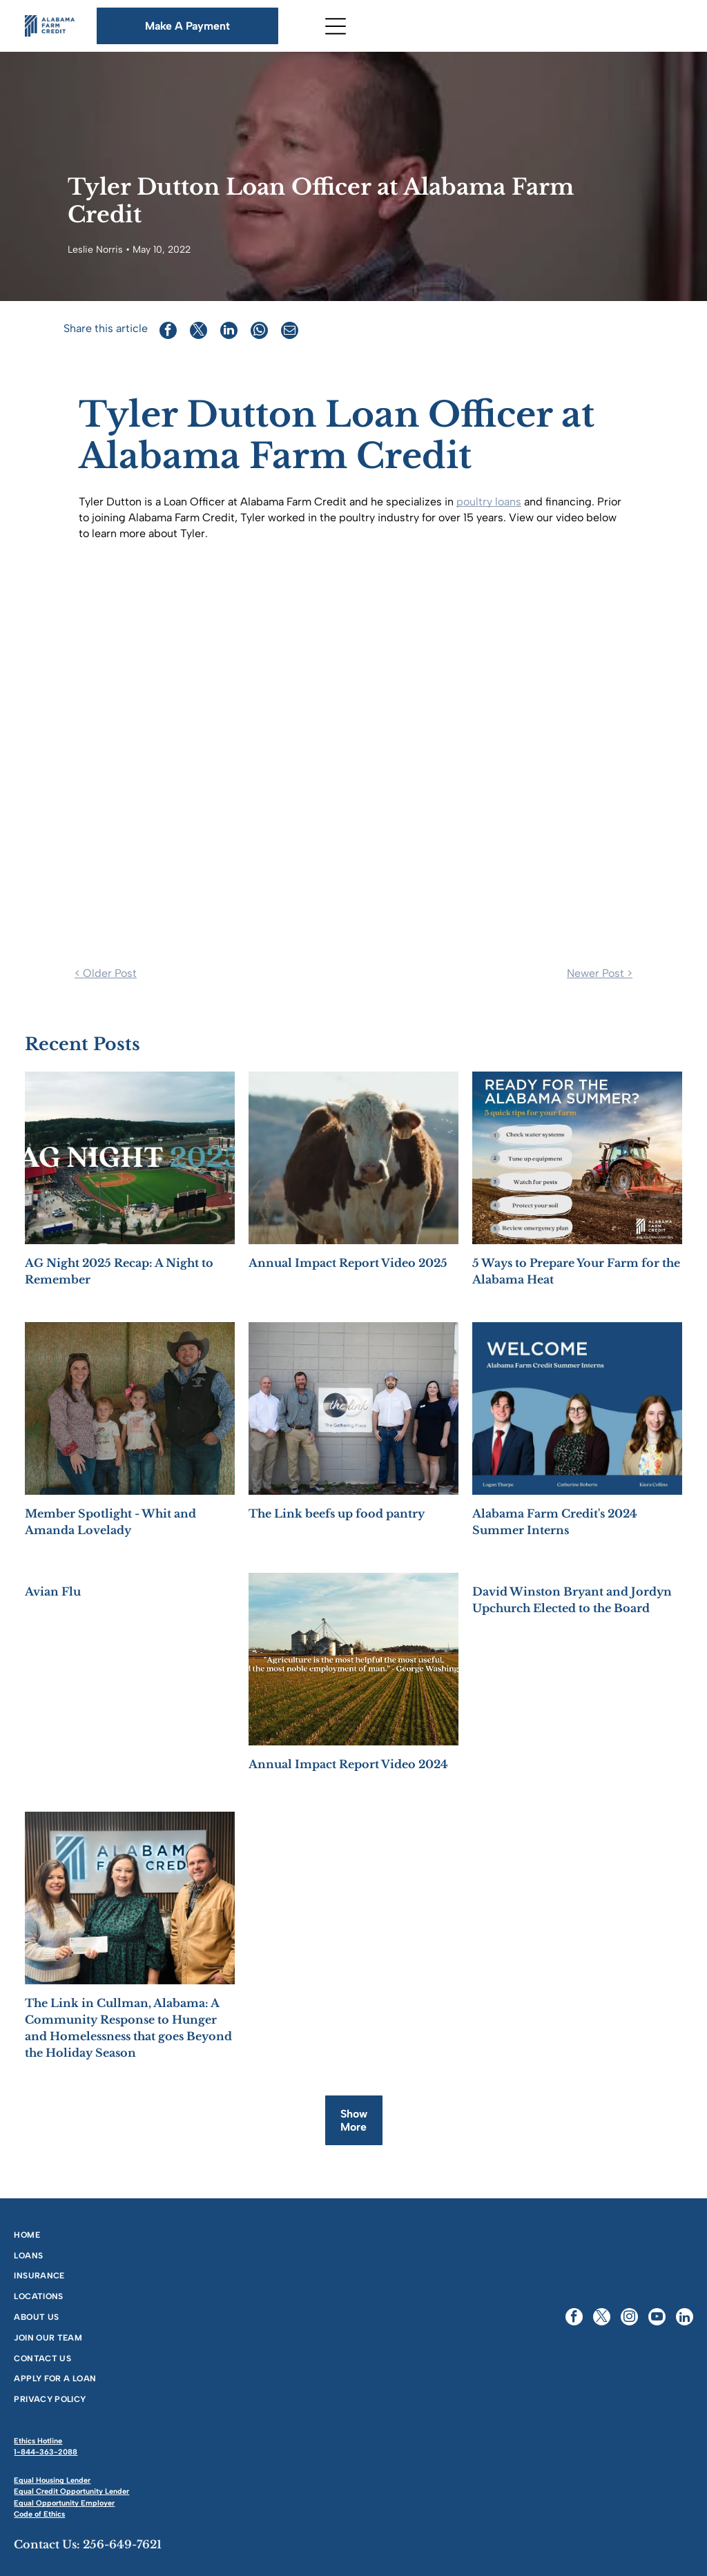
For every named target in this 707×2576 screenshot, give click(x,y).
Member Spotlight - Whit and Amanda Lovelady (110, 1522)
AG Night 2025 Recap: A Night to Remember (119, 1271)
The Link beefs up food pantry (337, 1513)
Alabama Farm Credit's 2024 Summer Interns (554, 1522)
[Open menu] (335, 26)
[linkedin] (684, 2318)
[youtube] (657, 2318)
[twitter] (601, 2318)
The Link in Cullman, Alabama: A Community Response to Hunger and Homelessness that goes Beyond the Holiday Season (128, 2028)
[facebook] (574, 2318)
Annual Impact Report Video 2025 (348, 1263)
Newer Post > (599, 973)
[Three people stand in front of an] (130, 1898)
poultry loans (488, 501)
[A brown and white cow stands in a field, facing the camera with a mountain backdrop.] (353, 1158)
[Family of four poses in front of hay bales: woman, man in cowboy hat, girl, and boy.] (130, 1408)
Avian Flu (53, 1591)
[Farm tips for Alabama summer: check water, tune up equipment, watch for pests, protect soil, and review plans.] (577, 1158)
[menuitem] (178, 2234)
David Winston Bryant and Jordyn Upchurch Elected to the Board (572, 1600)
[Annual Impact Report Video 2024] (353, 1659)
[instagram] (629, 2318)
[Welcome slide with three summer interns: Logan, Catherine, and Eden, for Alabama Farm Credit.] (577, 1408)
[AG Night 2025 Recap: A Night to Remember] (130, 1158)
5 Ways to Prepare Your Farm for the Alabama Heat (576, 1271)
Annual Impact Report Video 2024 (348, 1764)
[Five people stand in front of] (353, 1408)
